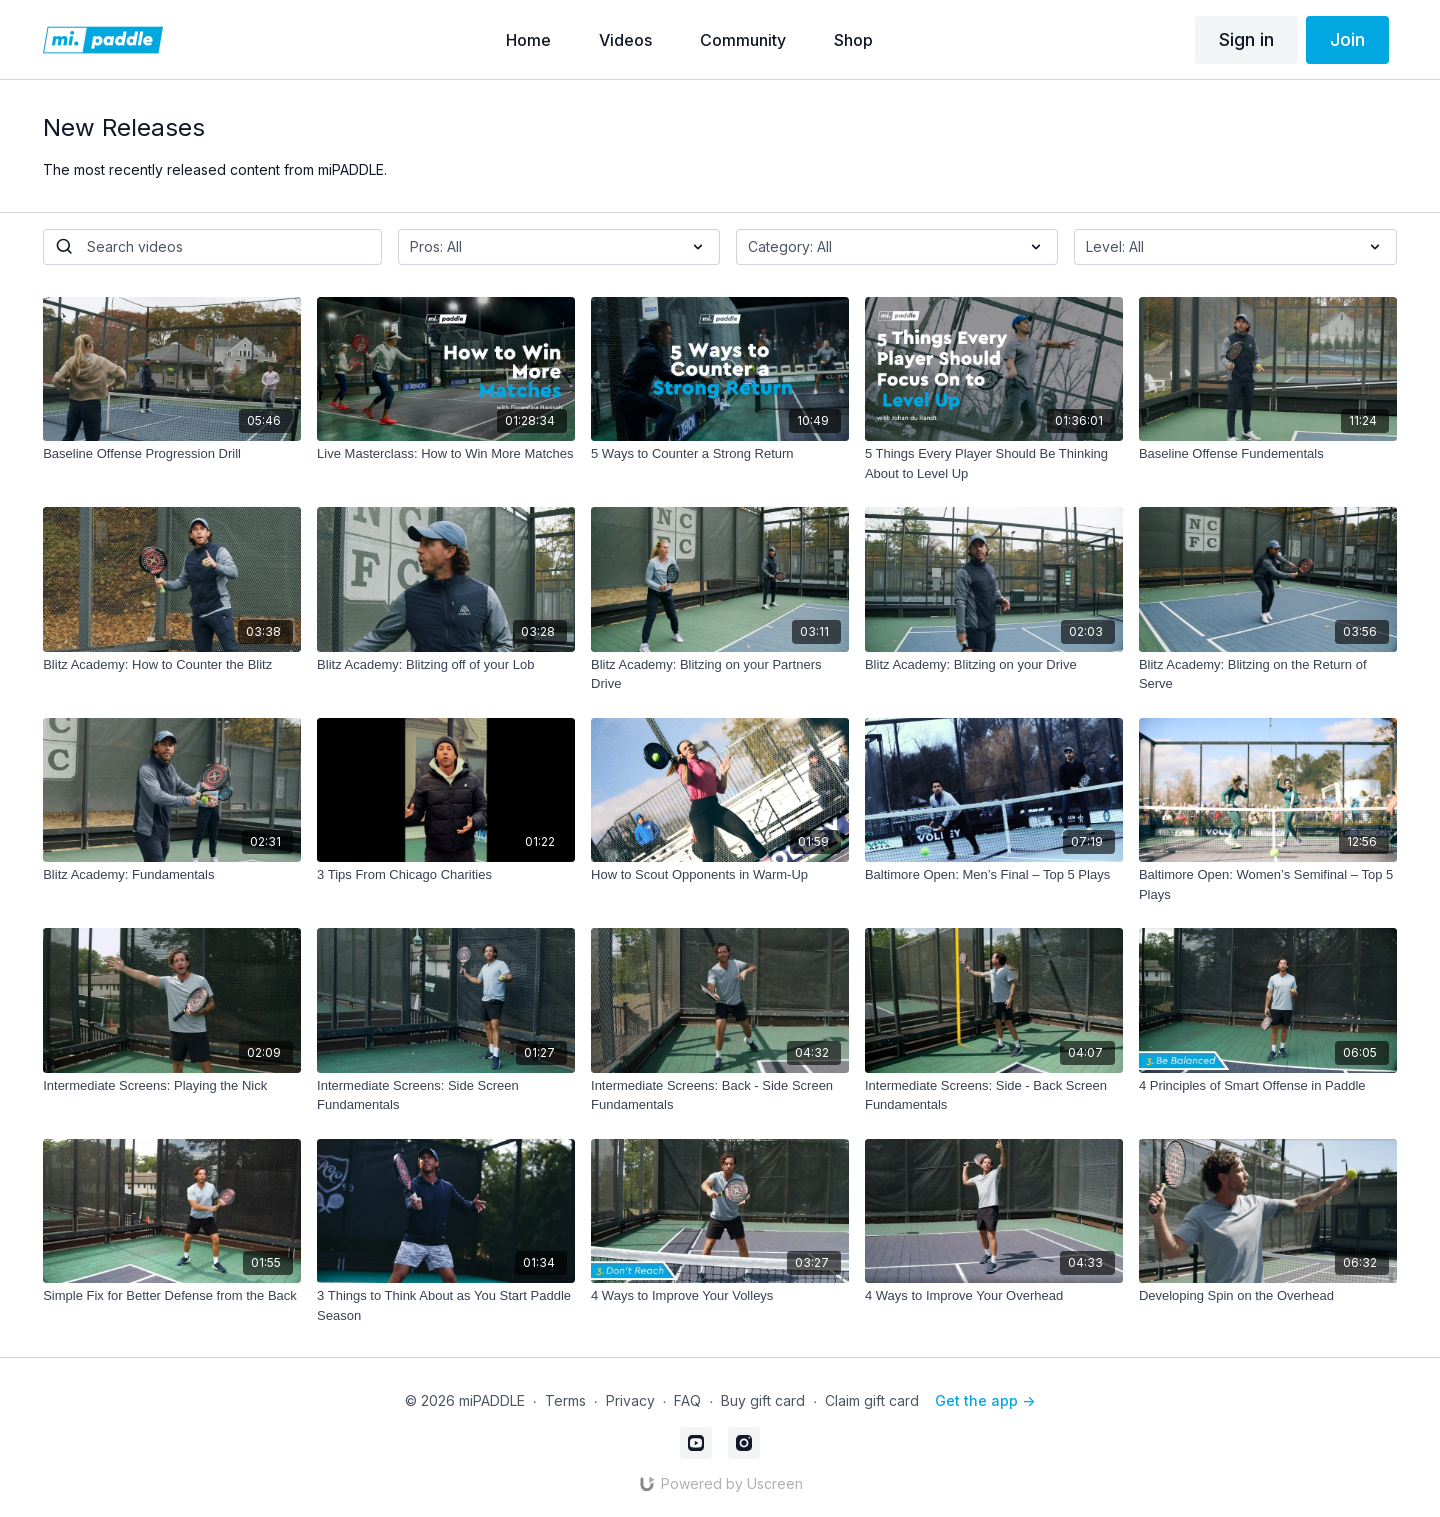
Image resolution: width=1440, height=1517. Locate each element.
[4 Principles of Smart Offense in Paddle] (1268, 1086)
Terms (565, 1400)
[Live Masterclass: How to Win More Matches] (446, 454)
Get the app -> (985, 1400)
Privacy (630, 1400)
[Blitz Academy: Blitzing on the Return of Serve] (1268, 674)
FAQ (687, 1400)
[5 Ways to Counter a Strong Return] (720, 454)
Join (1347, 39)
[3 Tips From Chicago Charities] (446, 875)
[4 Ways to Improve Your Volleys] (720, 1296)
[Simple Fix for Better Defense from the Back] (172, 1296)
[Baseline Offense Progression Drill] (172, 454)
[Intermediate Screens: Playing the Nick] (172, 1086)
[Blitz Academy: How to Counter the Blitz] (172, 665)
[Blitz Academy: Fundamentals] (172, 875)
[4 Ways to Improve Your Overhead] (994, 1296)
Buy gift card (763, 1400)
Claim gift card (872, 1400)
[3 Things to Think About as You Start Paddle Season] (446, 1305)
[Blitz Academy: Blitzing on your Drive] (994, 665)
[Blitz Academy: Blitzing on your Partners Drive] (720, 674)
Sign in (1246, 39)
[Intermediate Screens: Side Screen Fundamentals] (446, 1095)
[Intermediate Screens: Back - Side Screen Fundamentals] (720, 1095)
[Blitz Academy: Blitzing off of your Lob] (446, 665)
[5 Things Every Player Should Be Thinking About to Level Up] (994, 463)
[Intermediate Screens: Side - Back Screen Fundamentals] (994, 1095)
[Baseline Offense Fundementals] (1268, 454)
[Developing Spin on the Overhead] (1268, 1296)
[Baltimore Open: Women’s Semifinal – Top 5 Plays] (1268, 884)
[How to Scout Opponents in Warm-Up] (720, 875)
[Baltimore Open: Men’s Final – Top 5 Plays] (994, 875)
